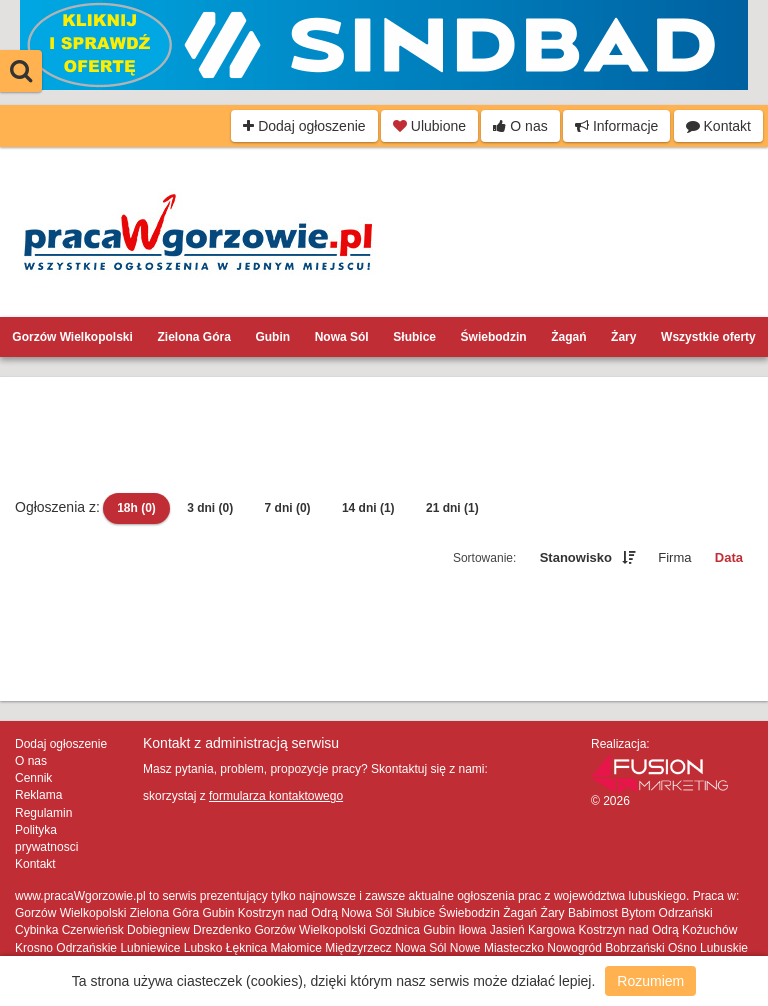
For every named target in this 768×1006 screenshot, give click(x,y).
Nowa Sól (342, 337)
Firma (674, 557)
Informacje (616, 126)
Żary (623, 337)
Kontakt (718, 126)
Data (729, 557)
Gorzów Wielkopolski (72, 337)
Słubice (414, 337)
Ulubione (429, 126)
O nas (520, 126)
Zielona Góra (193, 337)
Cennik (33, 778)
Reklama (38, 795)
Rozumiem (650, 981)
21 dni (452, 508)
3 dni (210, 508)
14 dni (368, 508)
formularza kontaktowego (276, 796)
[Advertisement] (384, 437)
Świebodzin (494, 337)
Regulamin (43, 813)
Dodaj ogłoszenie (304, 126)
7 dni (288, 508)
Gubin (272, 337)
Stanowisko (576, 557)
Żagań (568, 337)
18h (136, 508)
